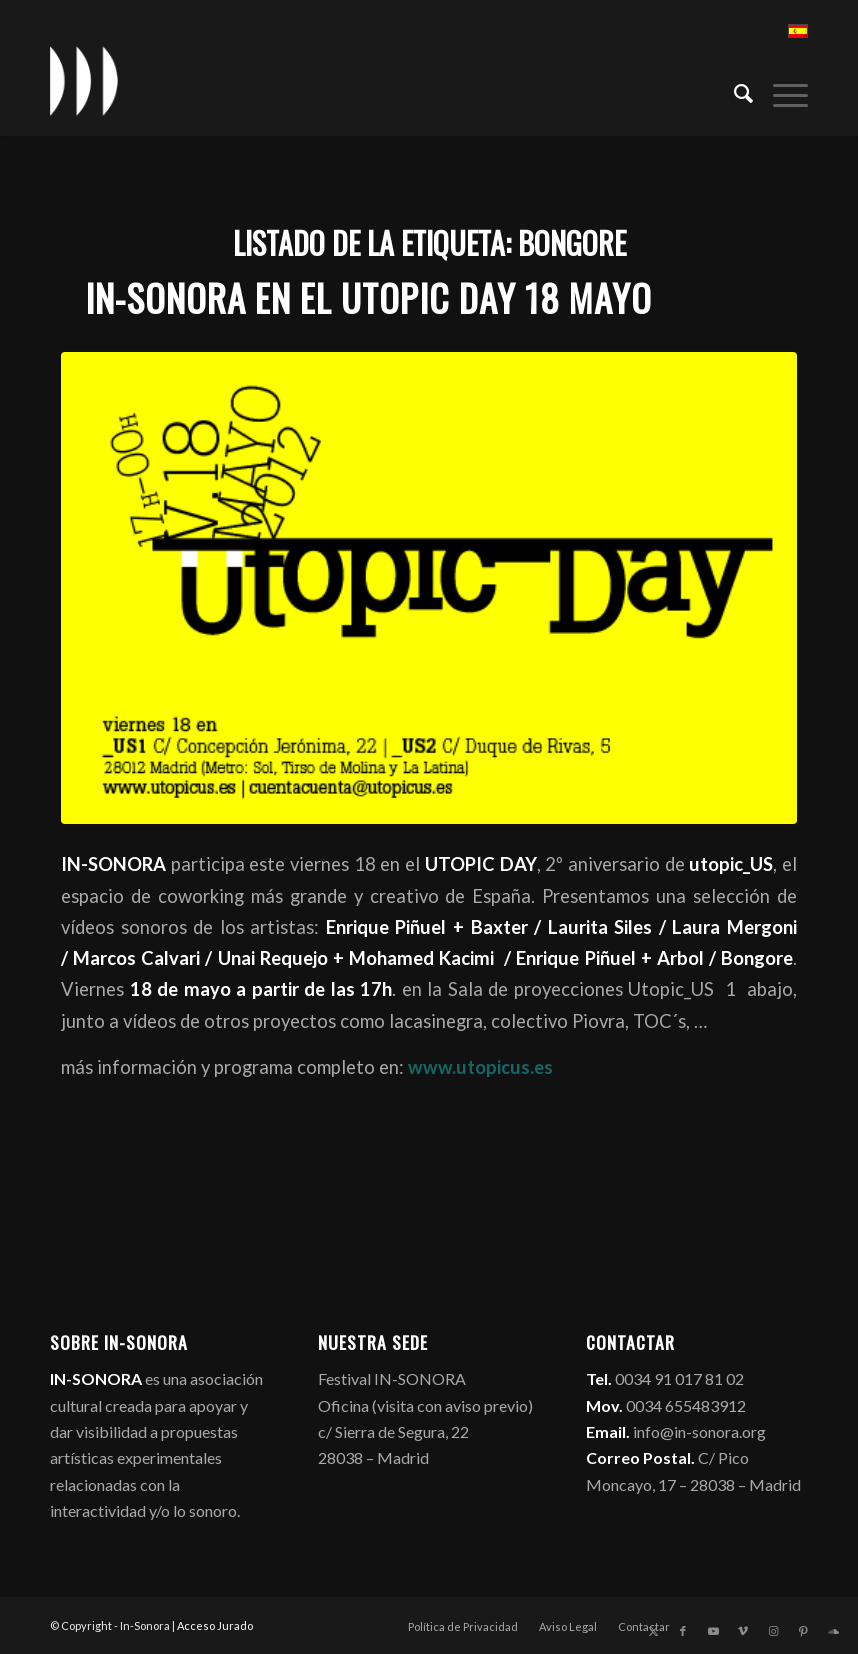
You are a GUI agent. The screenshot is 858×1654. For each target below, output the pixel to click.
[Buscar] (733, 91)
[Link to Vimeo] (743, 1631)
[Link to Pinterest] (803, 1631)
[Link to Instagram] (773, 1631)
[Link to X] (653, 1631)
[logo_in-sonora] (84, 81)
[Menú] (780, 91)
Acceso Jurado (215, 1625)
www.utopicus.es (480, 1067)
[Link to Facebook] (683, 1631)
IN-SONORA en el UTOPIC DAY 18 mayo (368, 297)
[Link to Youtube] (713, 1631)
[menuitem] (733, 91)
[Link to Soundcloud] (833, 1631)
